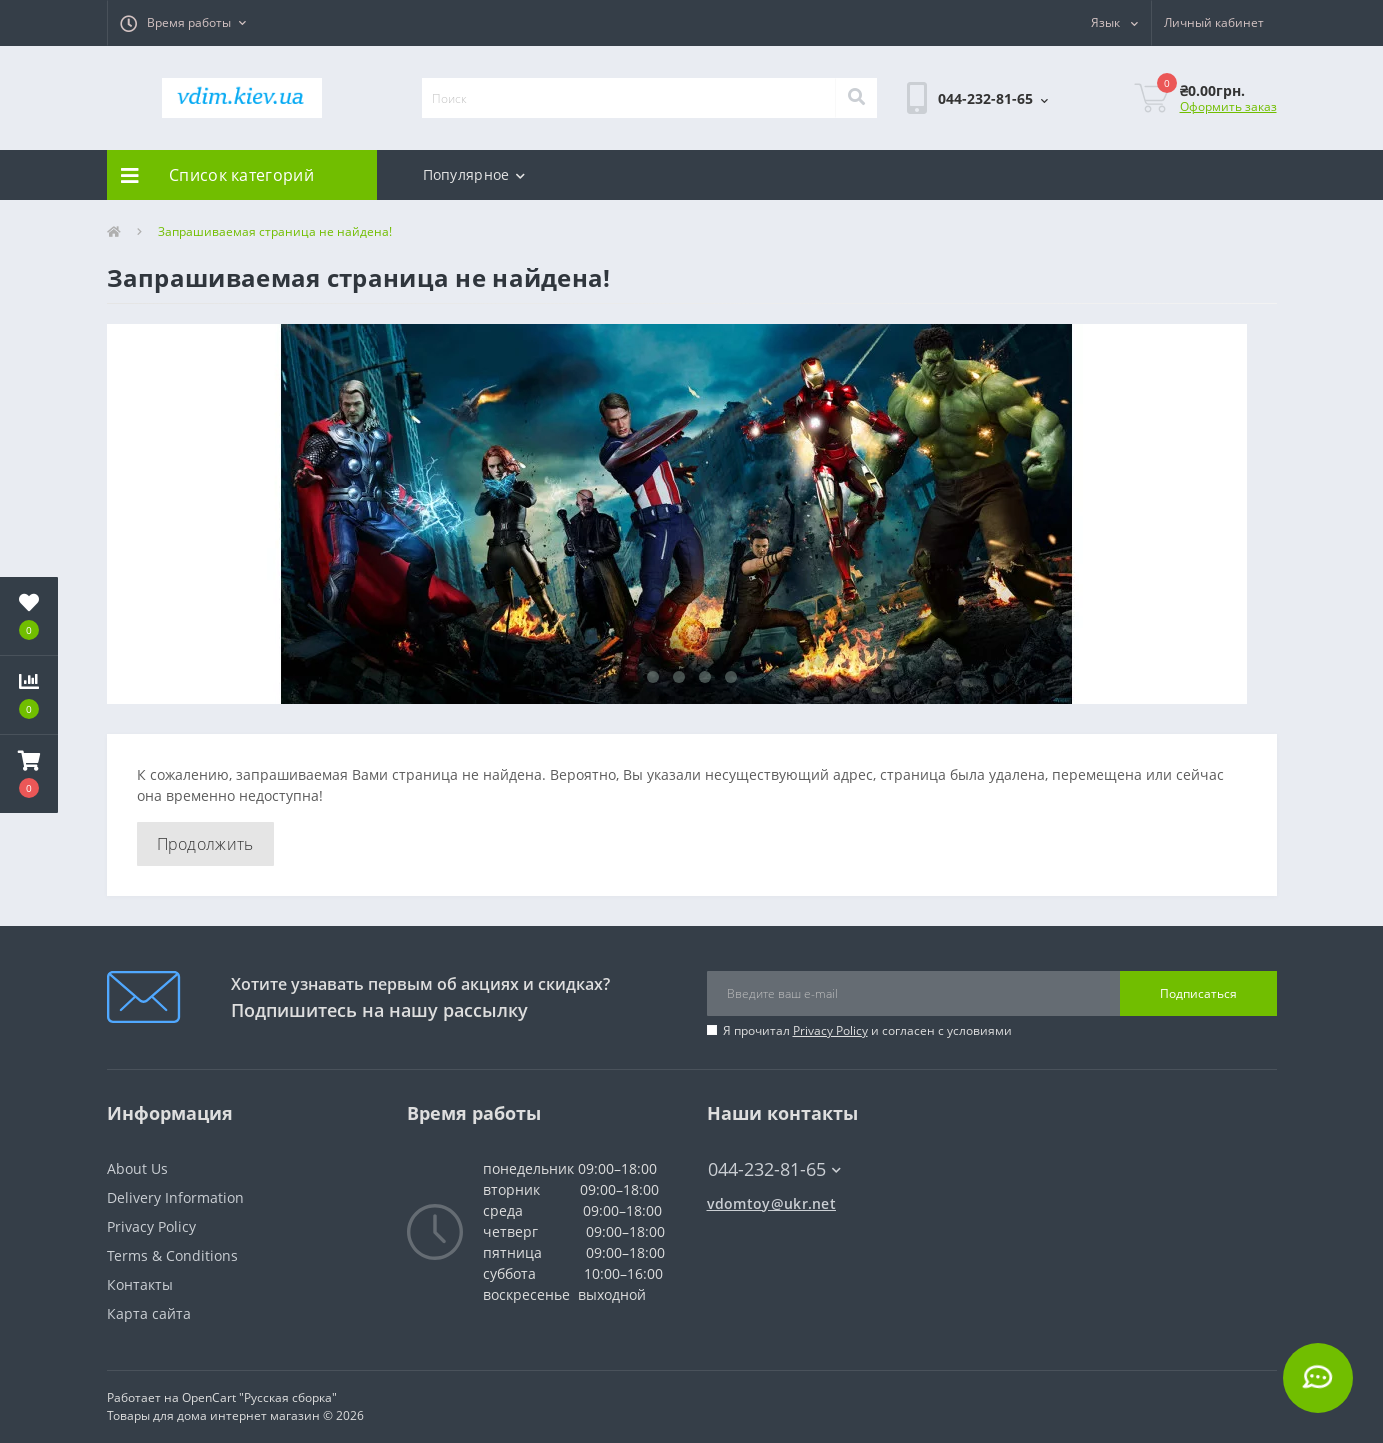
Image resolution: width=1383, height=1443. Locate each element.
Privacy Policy (830, 1030)
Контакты (140, 1284)
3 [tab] (705, 677)
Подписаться (1198, 993)
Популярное (474, 174)
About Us (137, 1168)
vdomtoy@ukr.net (772, 1203)
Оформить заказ (1228, 106)
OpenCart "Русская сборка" (259, 1397)
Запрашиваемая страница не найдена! (275, 231)
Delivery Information (175, 1197)
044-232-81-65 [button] (774, 1169)
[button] (183, 23)
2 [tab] (679, 677)
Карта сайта (149, 1313)
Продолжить (205, 844)
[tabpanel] (692, 514)
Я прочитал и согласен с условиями (867, 1030)
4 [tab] (731, 677)
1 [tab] (653, 677)
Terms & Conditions (172, 1255)
